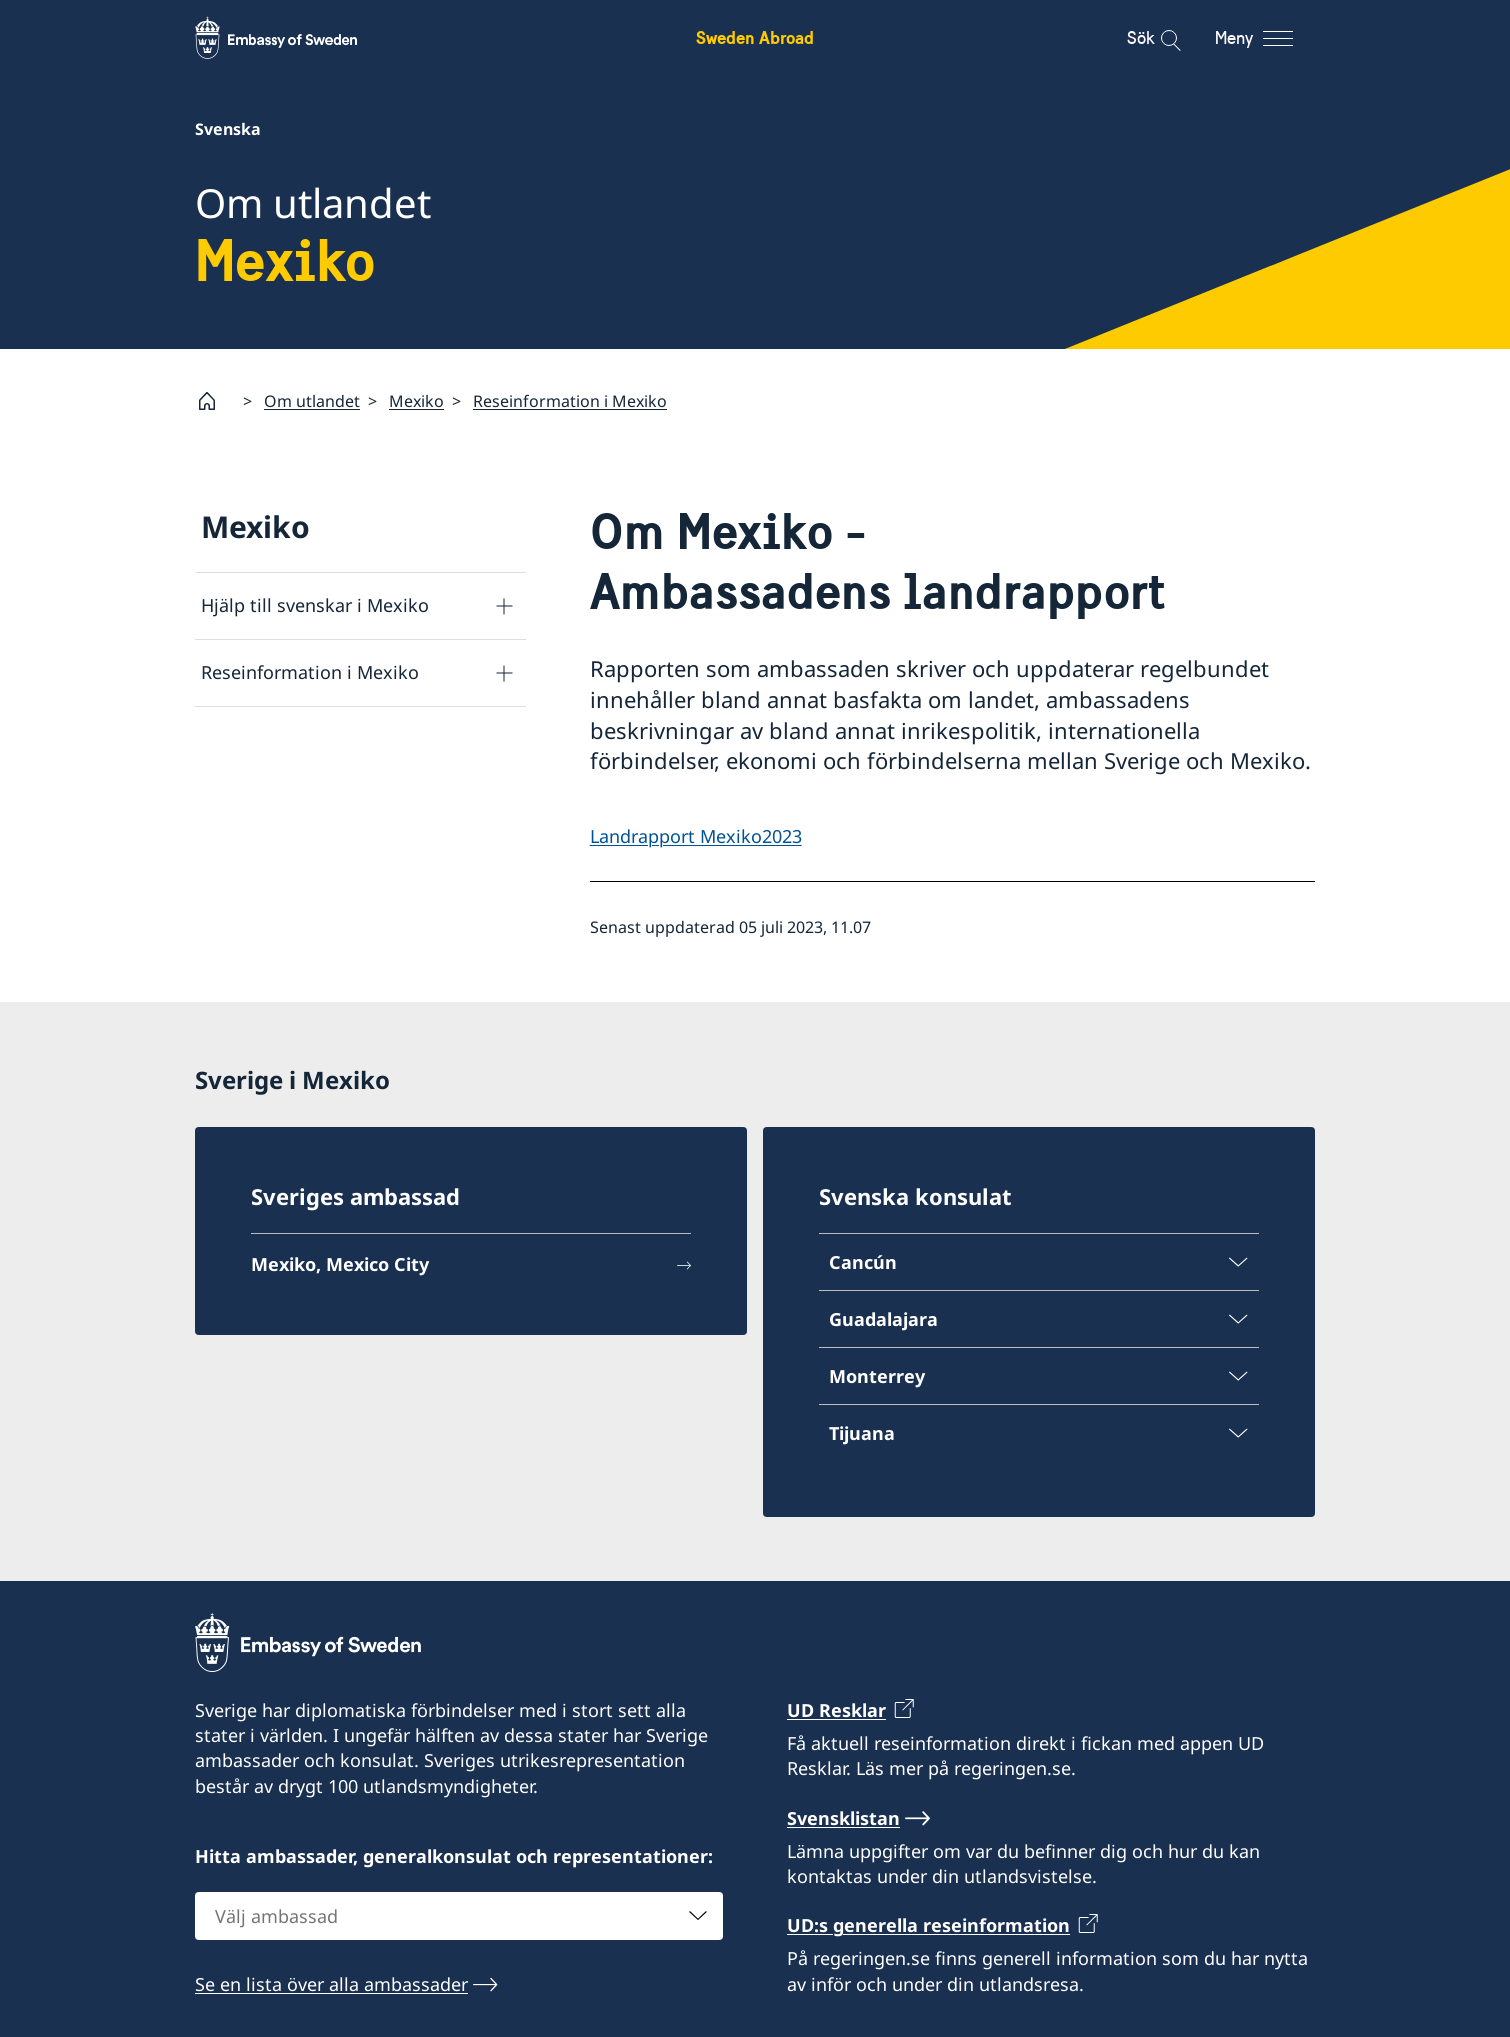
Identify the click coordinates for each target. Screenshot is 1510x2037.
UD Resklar (836, 1710)
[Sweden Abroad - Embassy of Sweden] (295, 38)
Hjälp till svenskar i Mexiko (315, 605)
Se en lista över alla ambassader (331, 1984)
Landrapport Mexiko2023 (696, 836)
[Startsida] (215, 401)
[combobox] (459, 1916)
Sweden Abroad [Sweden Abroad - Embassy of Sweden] (755, 37)
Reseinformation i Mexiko (570, 401)
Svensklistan (843, 1818)
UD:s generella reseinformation (928, 1925)
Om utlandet (312, 401)
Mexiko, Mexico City (340, 1264)
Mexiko (416, 401)
